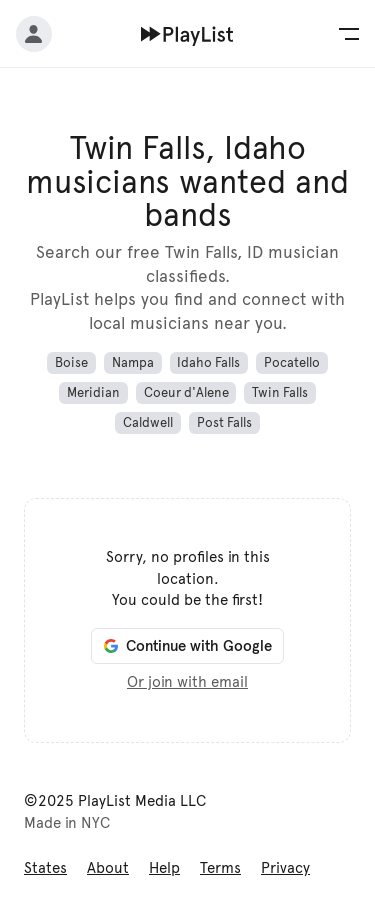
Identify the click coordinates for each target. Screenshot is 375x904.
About (108, 868)
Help (164, 868)
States (45, 868)
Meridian (93, 393)
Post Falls (224, 423)
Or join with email (187, 682)
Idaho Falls (208, 363)
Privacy (285, 868)
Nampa (133, 363)
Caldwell (148, 423)
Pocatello (292, 363)
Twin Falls (280, 393)
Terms (220, 868)
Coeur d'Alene (186, 393)
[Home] (187, 34)
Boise (71, 363)
